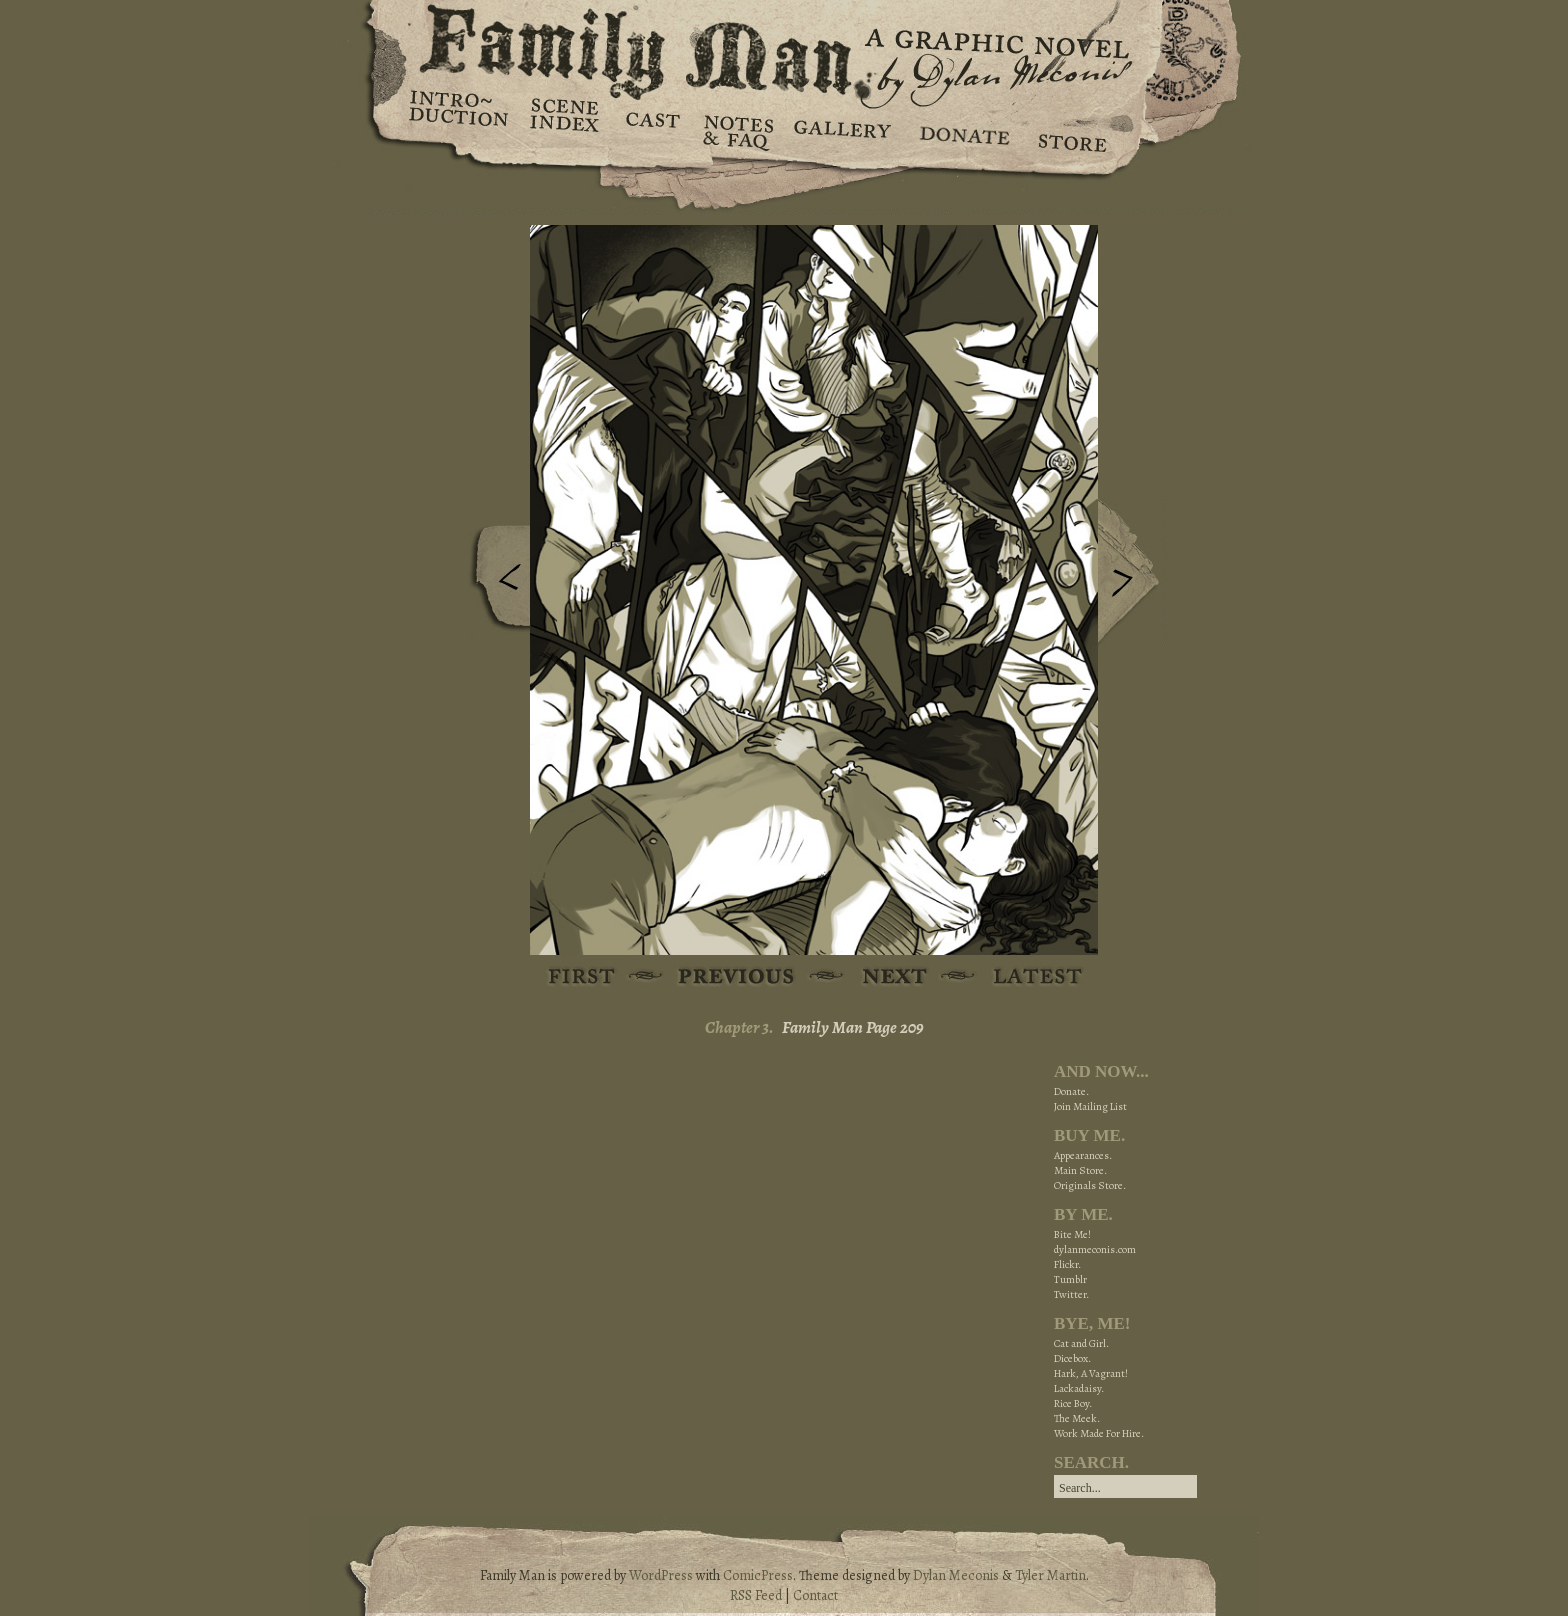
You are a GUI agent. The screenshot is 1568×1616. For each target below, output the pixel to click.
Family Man (784, 47)
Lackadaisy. (1079, 1388)
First (582, 977)
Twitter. (1071, 1294)
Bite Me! (1072, 1234)
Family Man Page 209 (853, 1027)
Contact (815, 1595)
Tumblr (1070, 1279)
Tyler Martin (1050, 1575)
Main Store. (1080, 1170)
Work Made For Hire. (1099, 1433)
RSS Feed (756, 1595)
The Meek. (1077, 1418)
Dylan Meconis (956, 1575)
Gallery (841, 130)
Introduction (459, 115)
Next (1133, 573)
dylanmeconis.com (1095, 1249)
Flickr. (1067, 1264)
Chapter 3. (739, 1027)
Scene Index (566, 130)
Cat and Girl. (1081, 1343)
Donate (961, 130)
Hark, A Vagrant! (1091, 1373)
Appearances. (1083, 1155)
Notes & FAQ (736, 130)
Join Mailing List (1090, 1106)
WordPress (661, 1575)
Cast (651, 130)
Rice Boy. (1073, 1403)
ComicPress (758, 1575)
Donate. (1071, 1091)
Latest (1026, 977)
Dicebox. (1072, 1358)
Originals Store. (1090, 1185)
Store (1071, 130)
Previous (495, 583)
